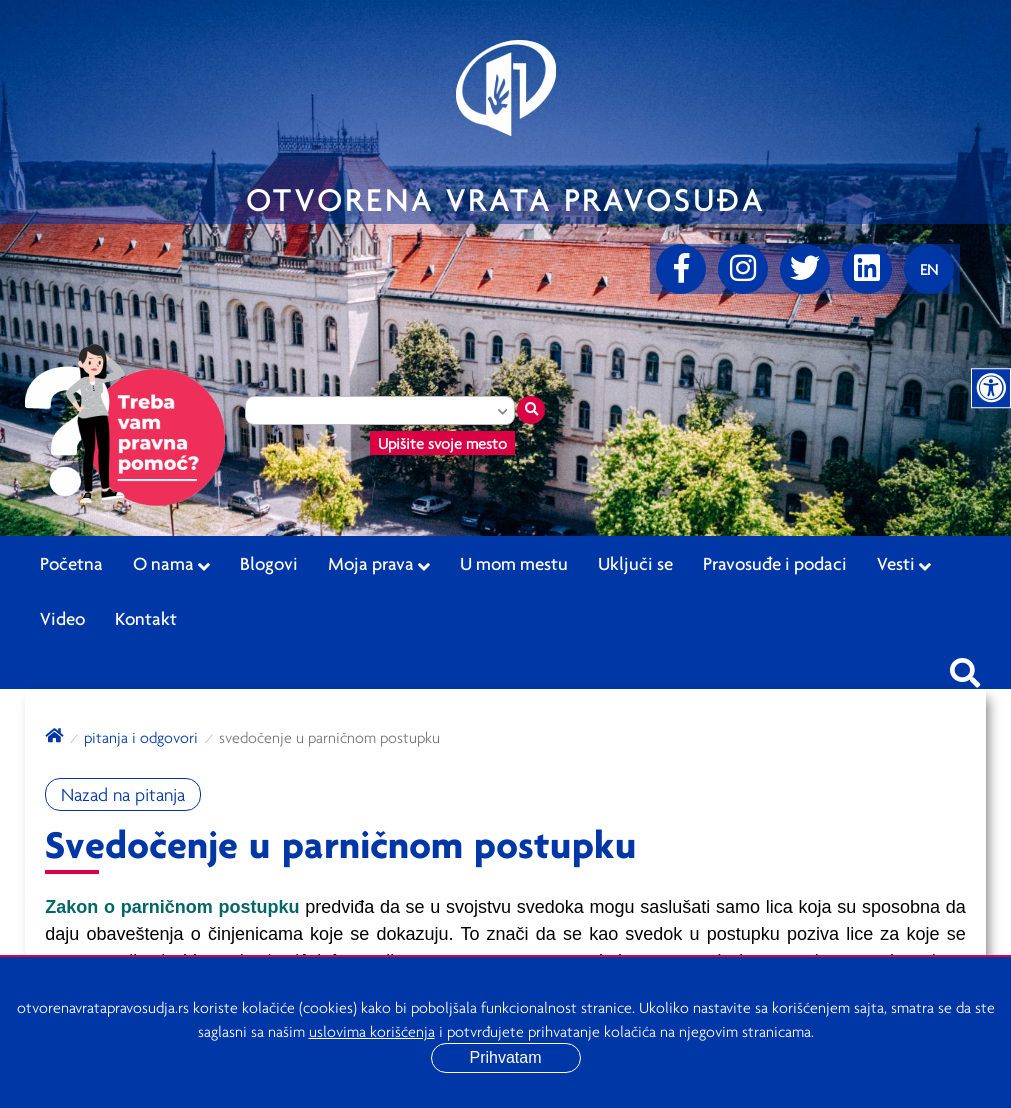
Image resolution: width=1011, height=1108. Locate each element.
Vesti (904, 564)
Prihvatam (505, 1057)
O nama (171, 564)
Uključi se (635, 563)
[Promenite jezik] (929, 269)
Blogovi (269, 563)
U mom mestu (514, 563)
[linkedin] (867, 269)
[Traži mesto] (531, 410)
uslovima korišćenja (372, 1031)
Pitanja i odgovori (141, 737)
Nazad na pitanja (123, 794)
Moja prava (379, 564)
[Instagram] (743, 269)
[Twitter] (805, 269)
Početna (71, 563)
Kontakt (146, 618)
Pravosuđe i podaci (775, 563)
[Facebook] (681, 269)
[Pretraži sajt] (965, 667)
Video (62, 618)
